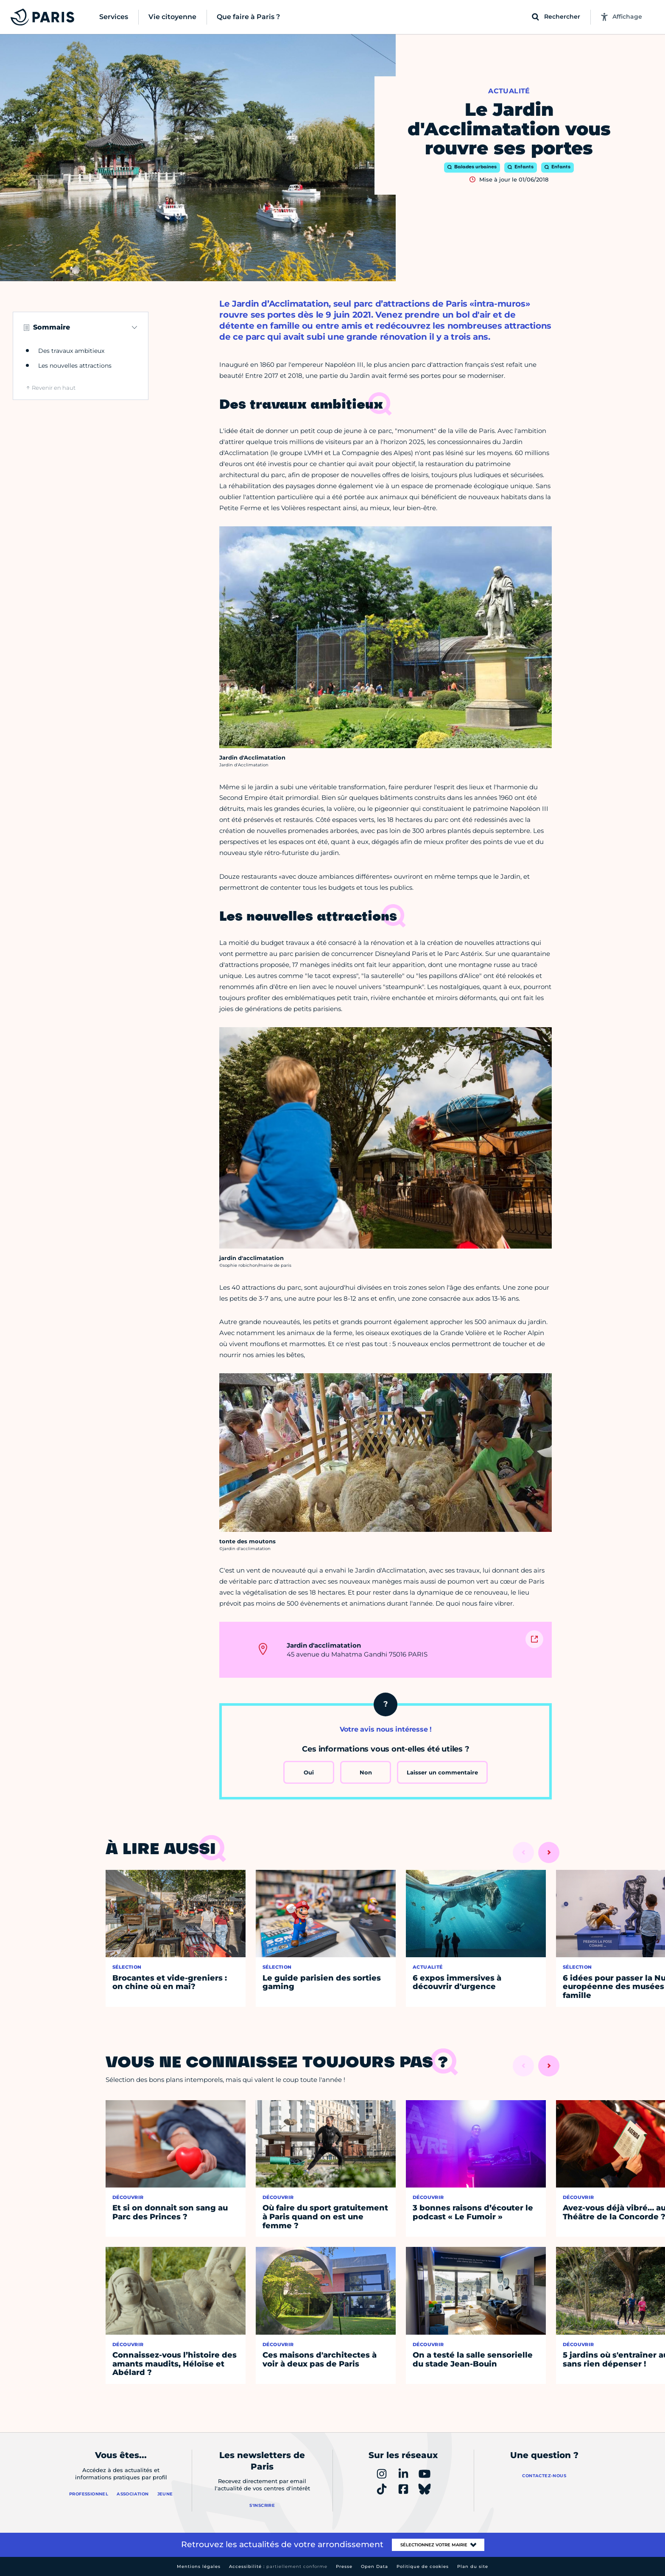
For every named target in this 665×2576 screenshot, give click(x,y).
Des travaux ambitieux (71, 351)
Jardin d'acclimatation (324, 1645)
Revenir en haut (53, 387)
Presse (344, 2566)
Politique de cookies (423, 2566)
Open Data (374, 2566)
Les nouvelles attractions (75, 365)
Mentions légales (199, 2566)
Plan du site (472, 2566)
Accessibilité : (278, 2566)
